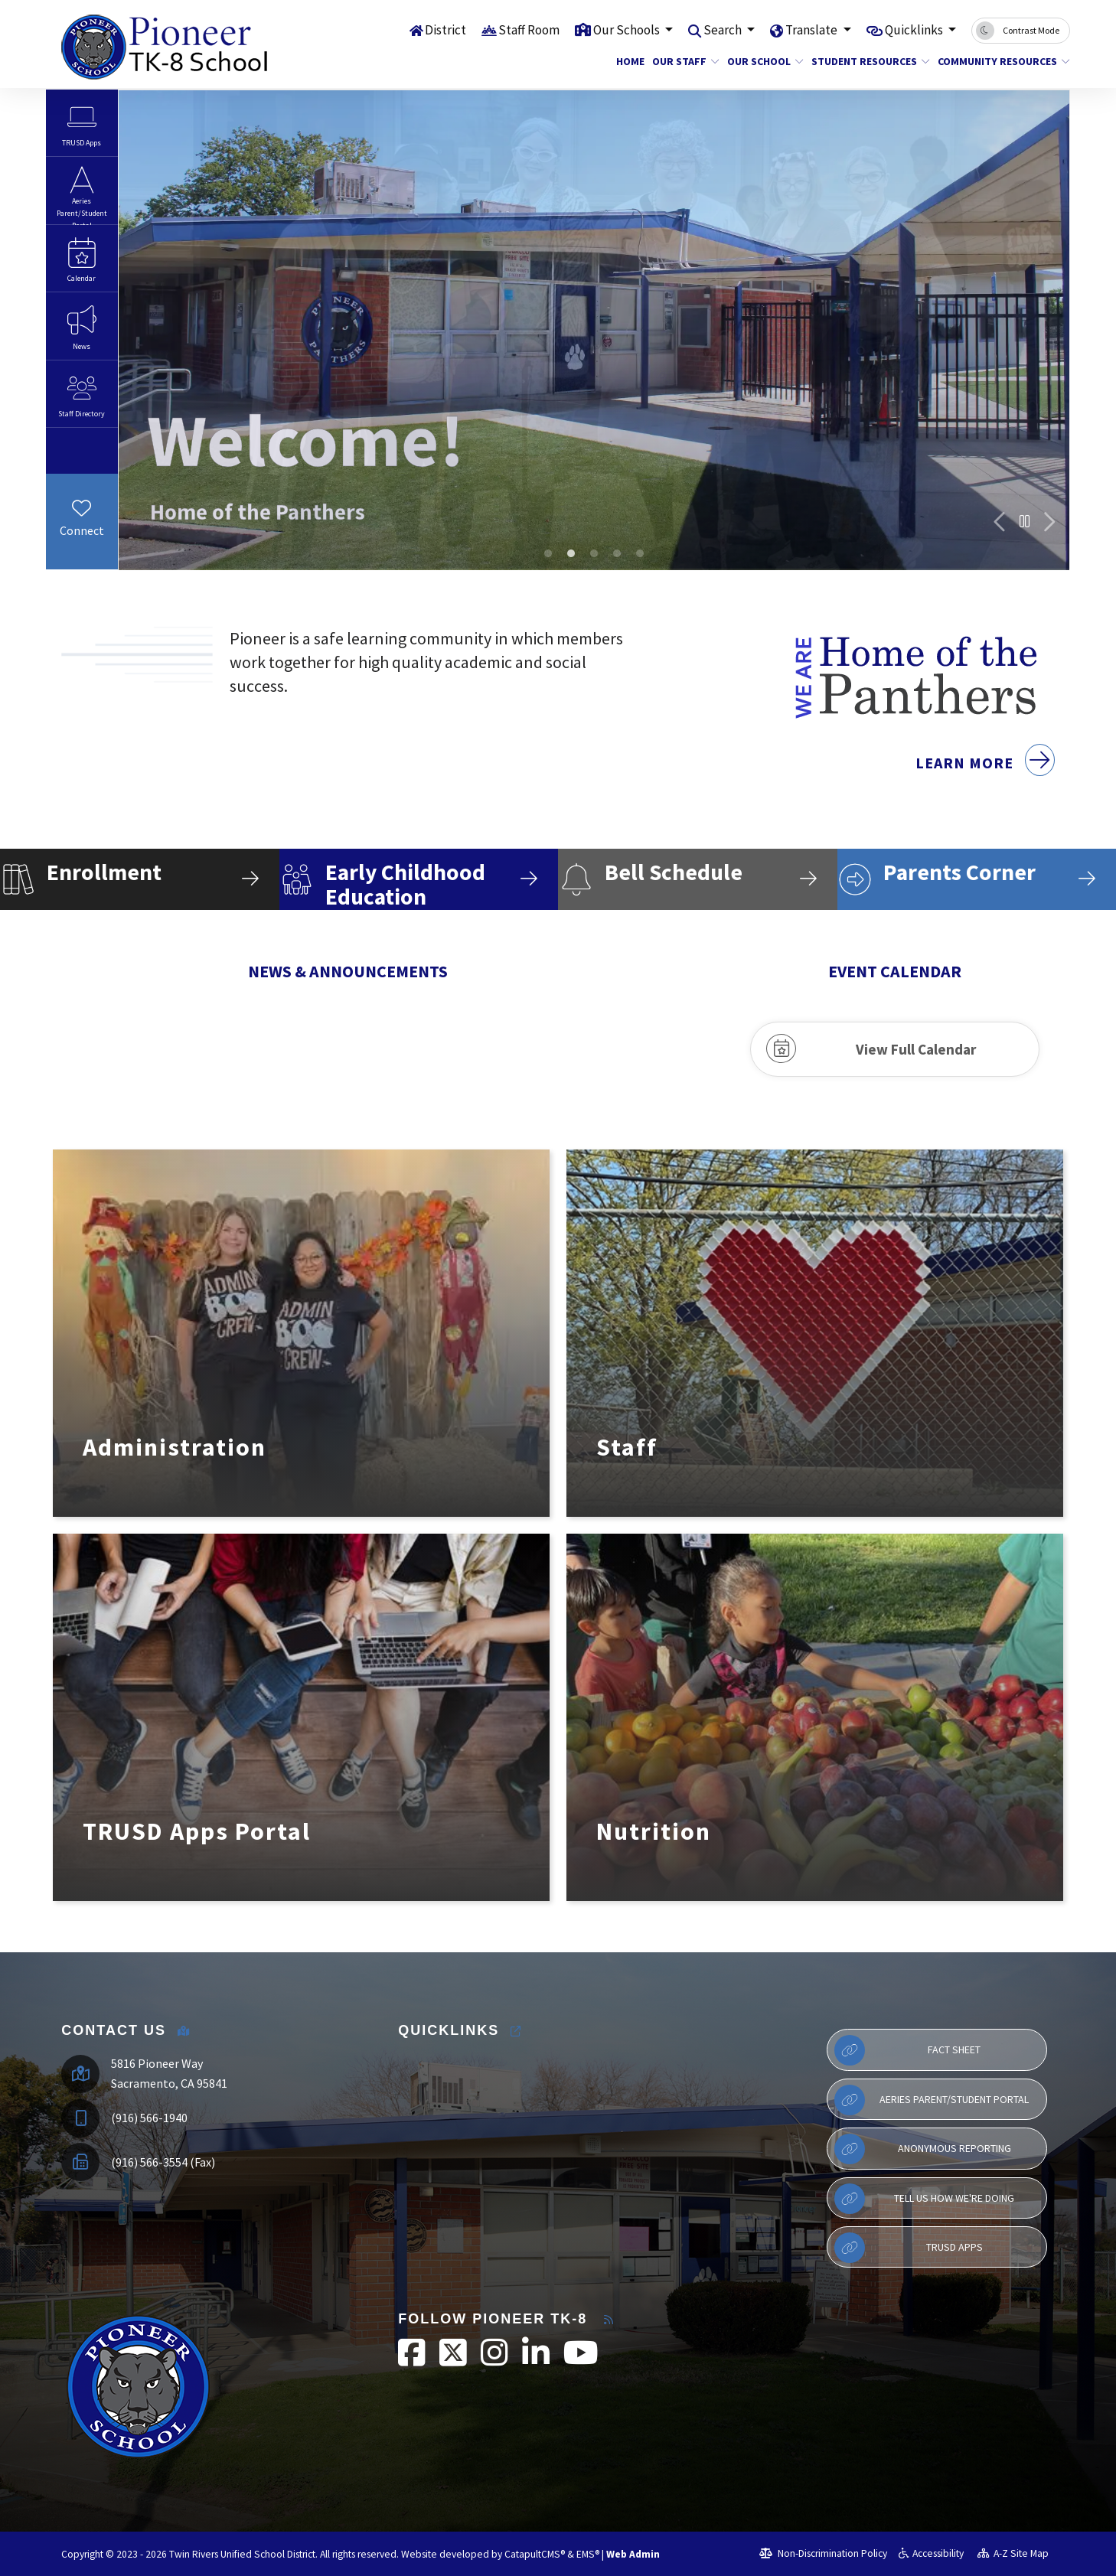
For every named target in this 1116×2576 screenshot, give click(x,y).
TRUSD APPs (908, 2247)
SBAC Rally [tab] (617, 553)
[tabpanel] (594, 330)
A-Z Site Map (1013, 2553)
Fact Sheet (907, 2050)
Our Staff (682, 61)
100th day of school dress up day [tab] (571, 553)
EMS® (587, 2554)
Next (1048, 521)
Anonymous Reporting (922, 2149)
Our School (761, 61)
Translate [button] (812, 29)
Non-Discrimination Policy (823, 2553)
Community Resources (997, 61)
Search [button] (723, 29)
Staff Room (529, 29)
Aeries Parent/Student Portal (931, 2100)
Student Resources (864, 61)
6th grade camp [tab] (594, 553)
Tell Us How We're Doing (924, 2198)
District (445, 29)
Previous (1000, 521)
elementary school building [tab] (548, 553)
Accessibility (931, 2553)
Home (628, 61)
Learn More (985, 784)
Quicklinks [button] (915, 29)
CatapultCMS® (534, 2554)
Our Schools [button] (627, 29)
